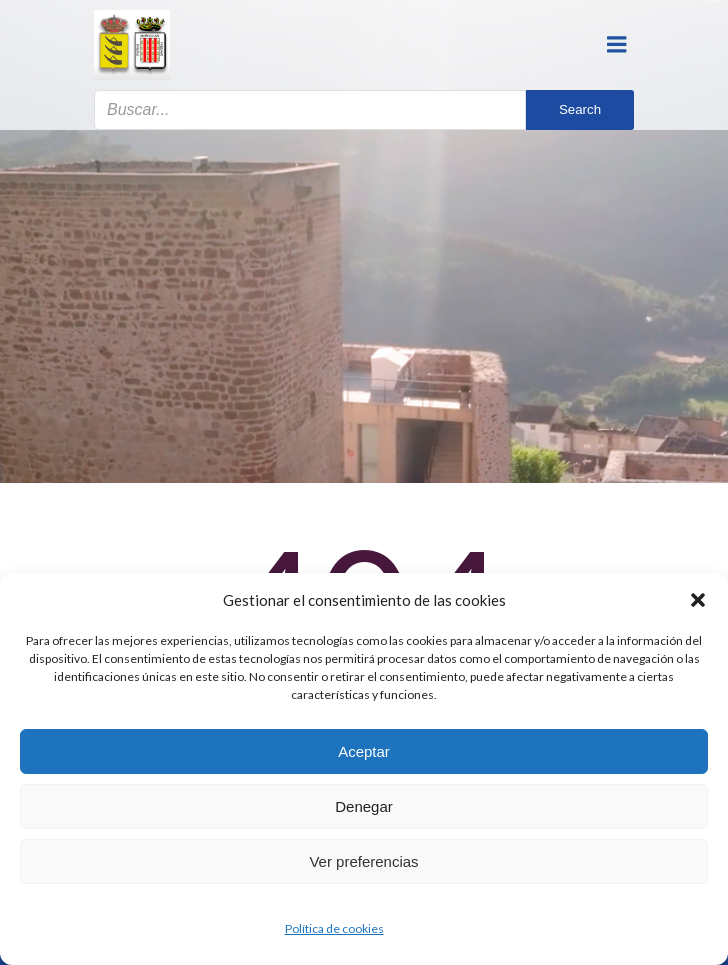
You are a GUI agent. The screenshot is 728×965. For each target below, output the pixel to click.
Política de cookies (334, 928)
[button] (698, 600)
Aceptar (364, 751)
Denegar (364, 806)
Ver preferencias (363, 861)
